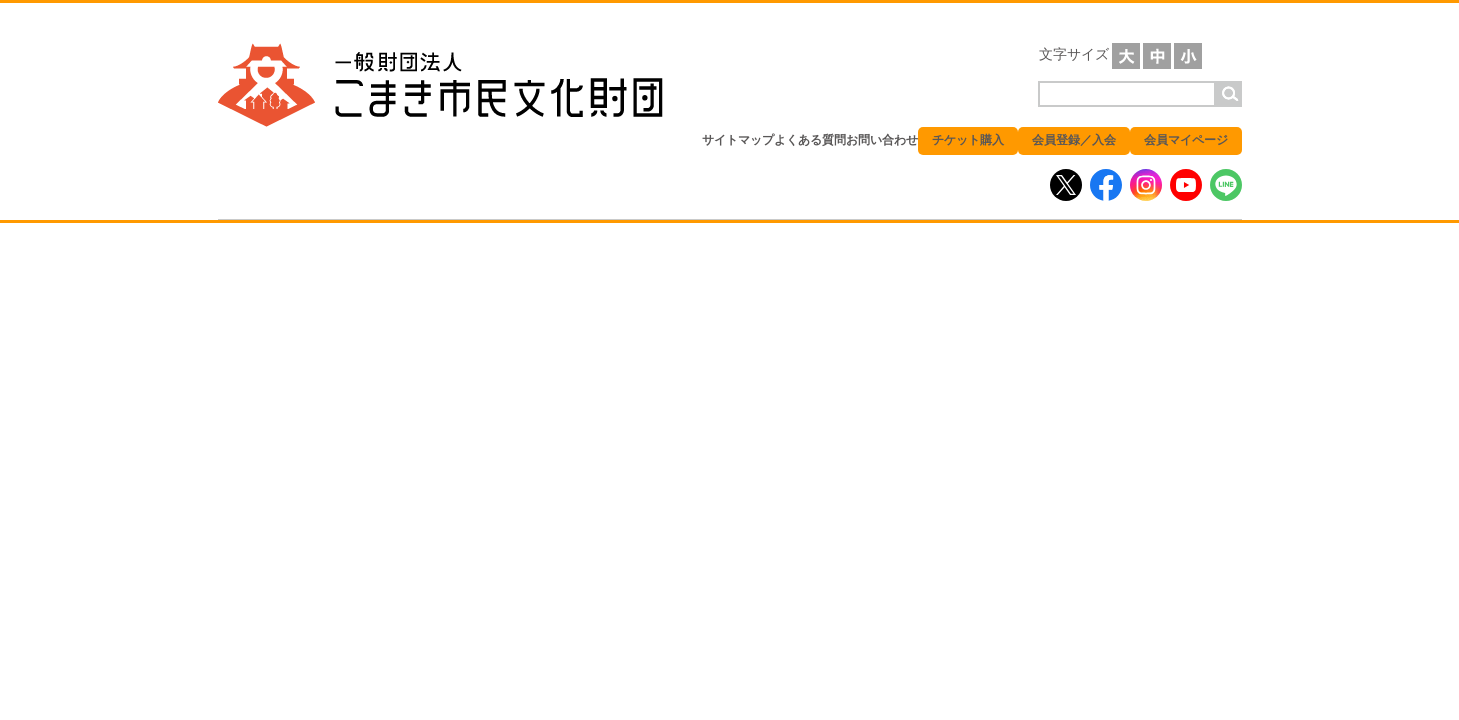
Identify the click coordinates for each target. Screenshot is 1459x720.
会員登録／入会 (1074, 140)
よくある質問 (810, 140)
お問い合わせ (882, 140)
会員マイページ (1186, 140)
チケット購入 (968, 140)
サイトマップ (738, 140)
